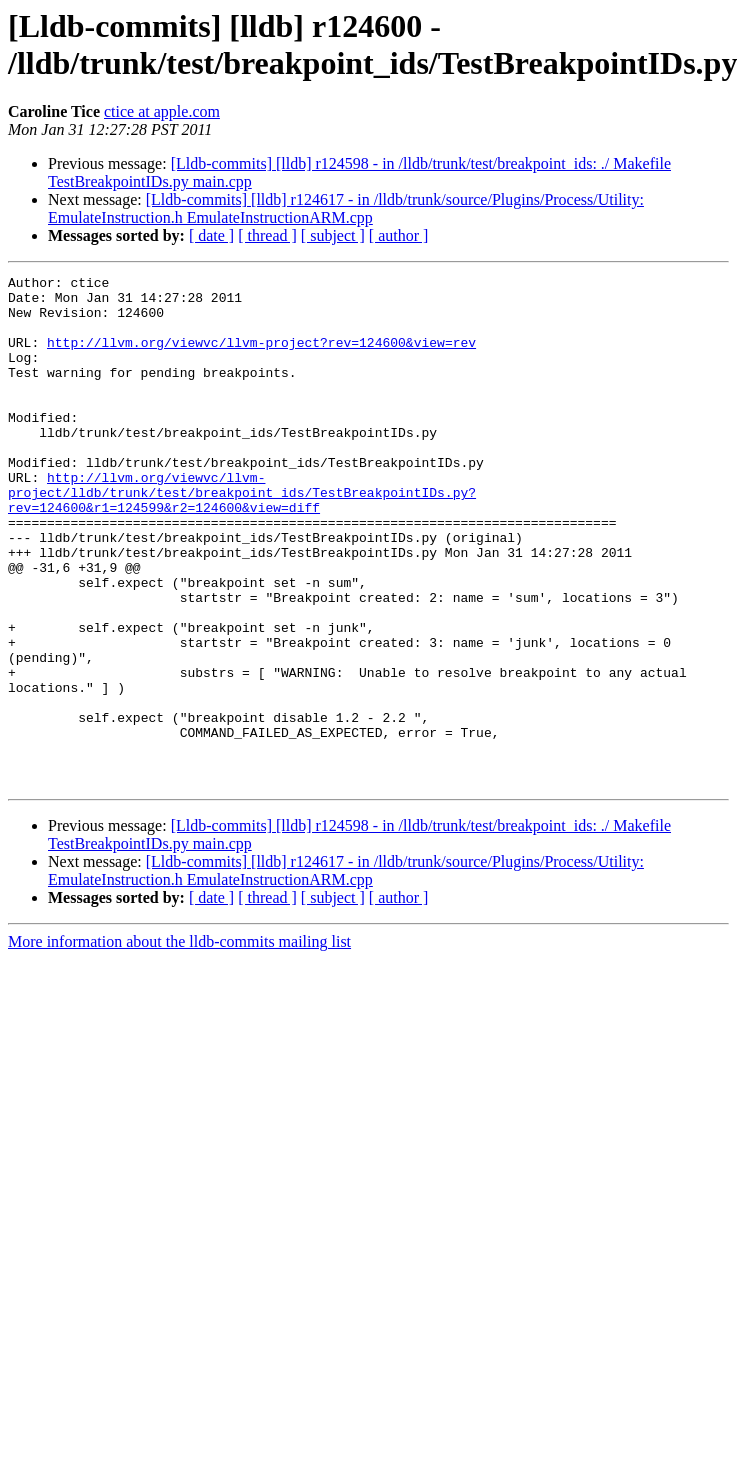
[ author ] (399, 235)
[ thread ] (267, 235)
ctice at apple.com (162, 111)
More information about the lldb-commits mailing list (179, 1043)
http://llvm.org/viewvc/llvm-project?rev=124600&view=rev (261, 357)
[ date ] (211, 235)
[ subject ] (333, 235)
